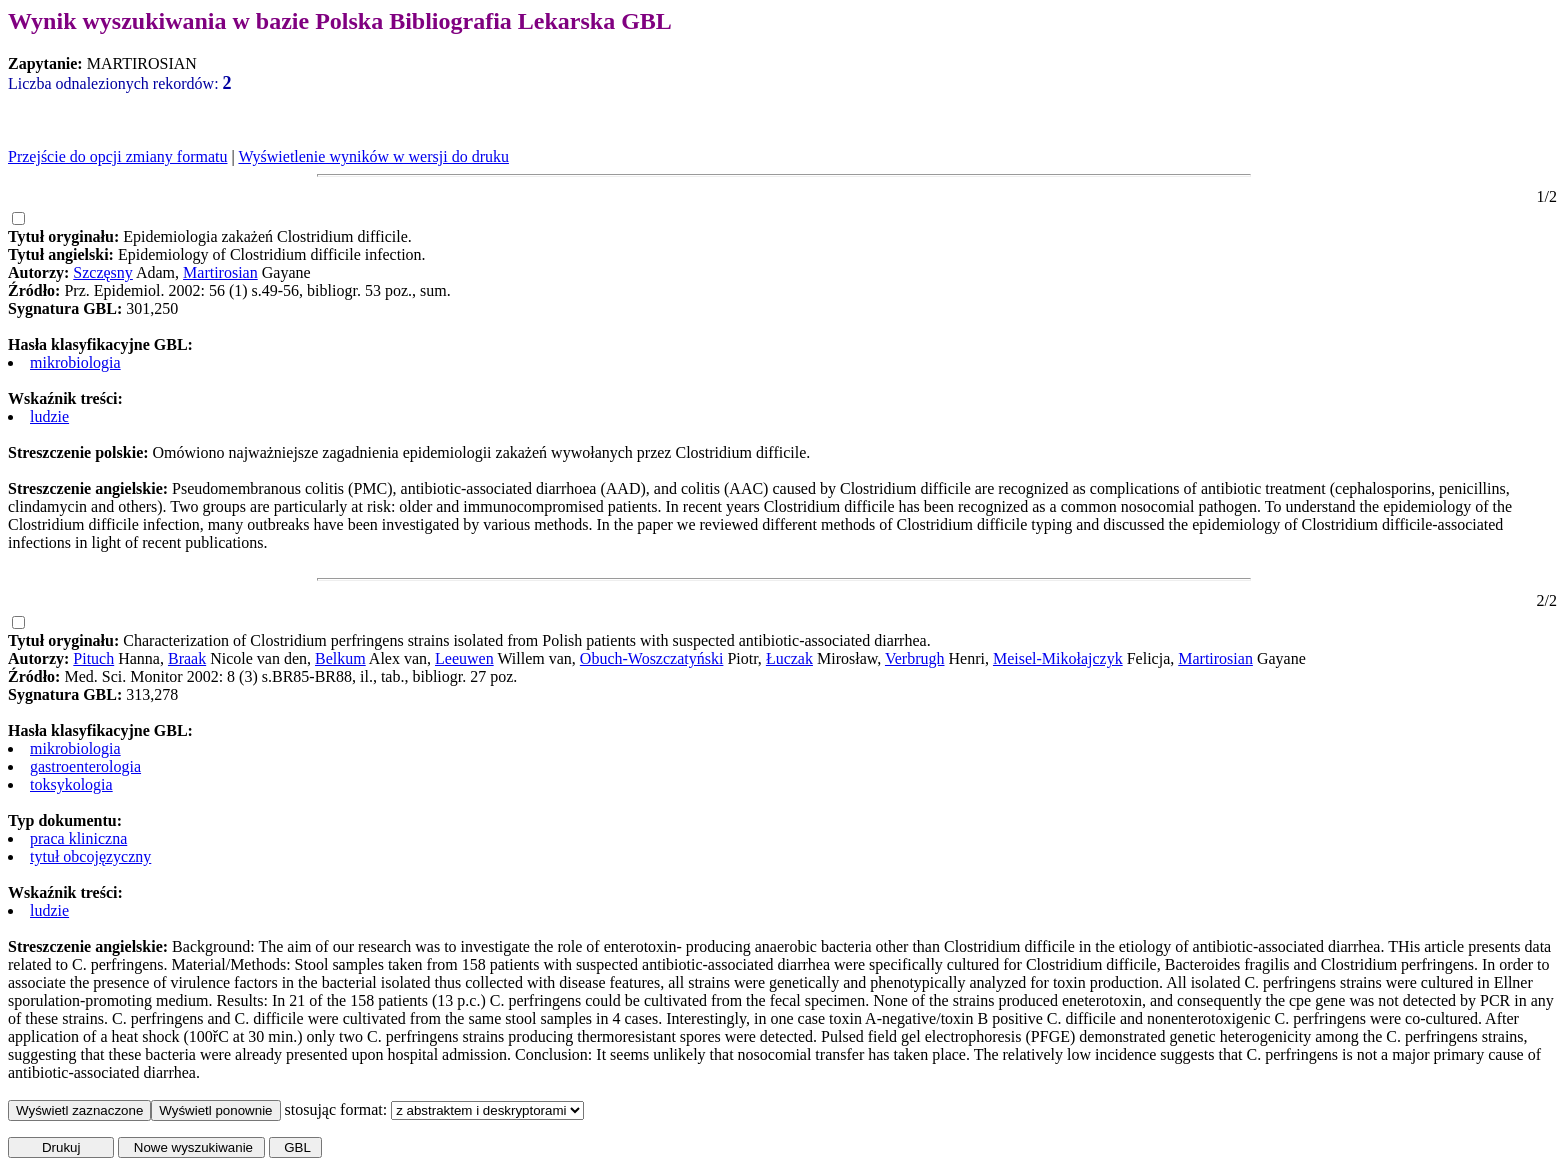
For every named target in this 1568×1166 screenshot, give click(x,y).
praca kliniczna (78, 838)
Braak (187, 658)
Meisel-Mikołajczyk (1058, 658)
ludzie (49, 416)
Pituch (93, 658)
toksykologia (71, 784)
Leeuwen (464, 658)
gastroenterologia (85, 766)
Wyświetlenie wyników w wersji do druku (373, 156)
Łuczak (789, 658)
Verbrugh (915, 658)
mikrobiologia (75, 362)
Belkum (340, 658)
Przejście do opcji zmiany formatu (117, 156)
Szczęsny (103, 272)
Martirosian (220, 272)
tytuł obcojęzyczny (90, 856)
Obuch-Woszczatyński (652, 658)
